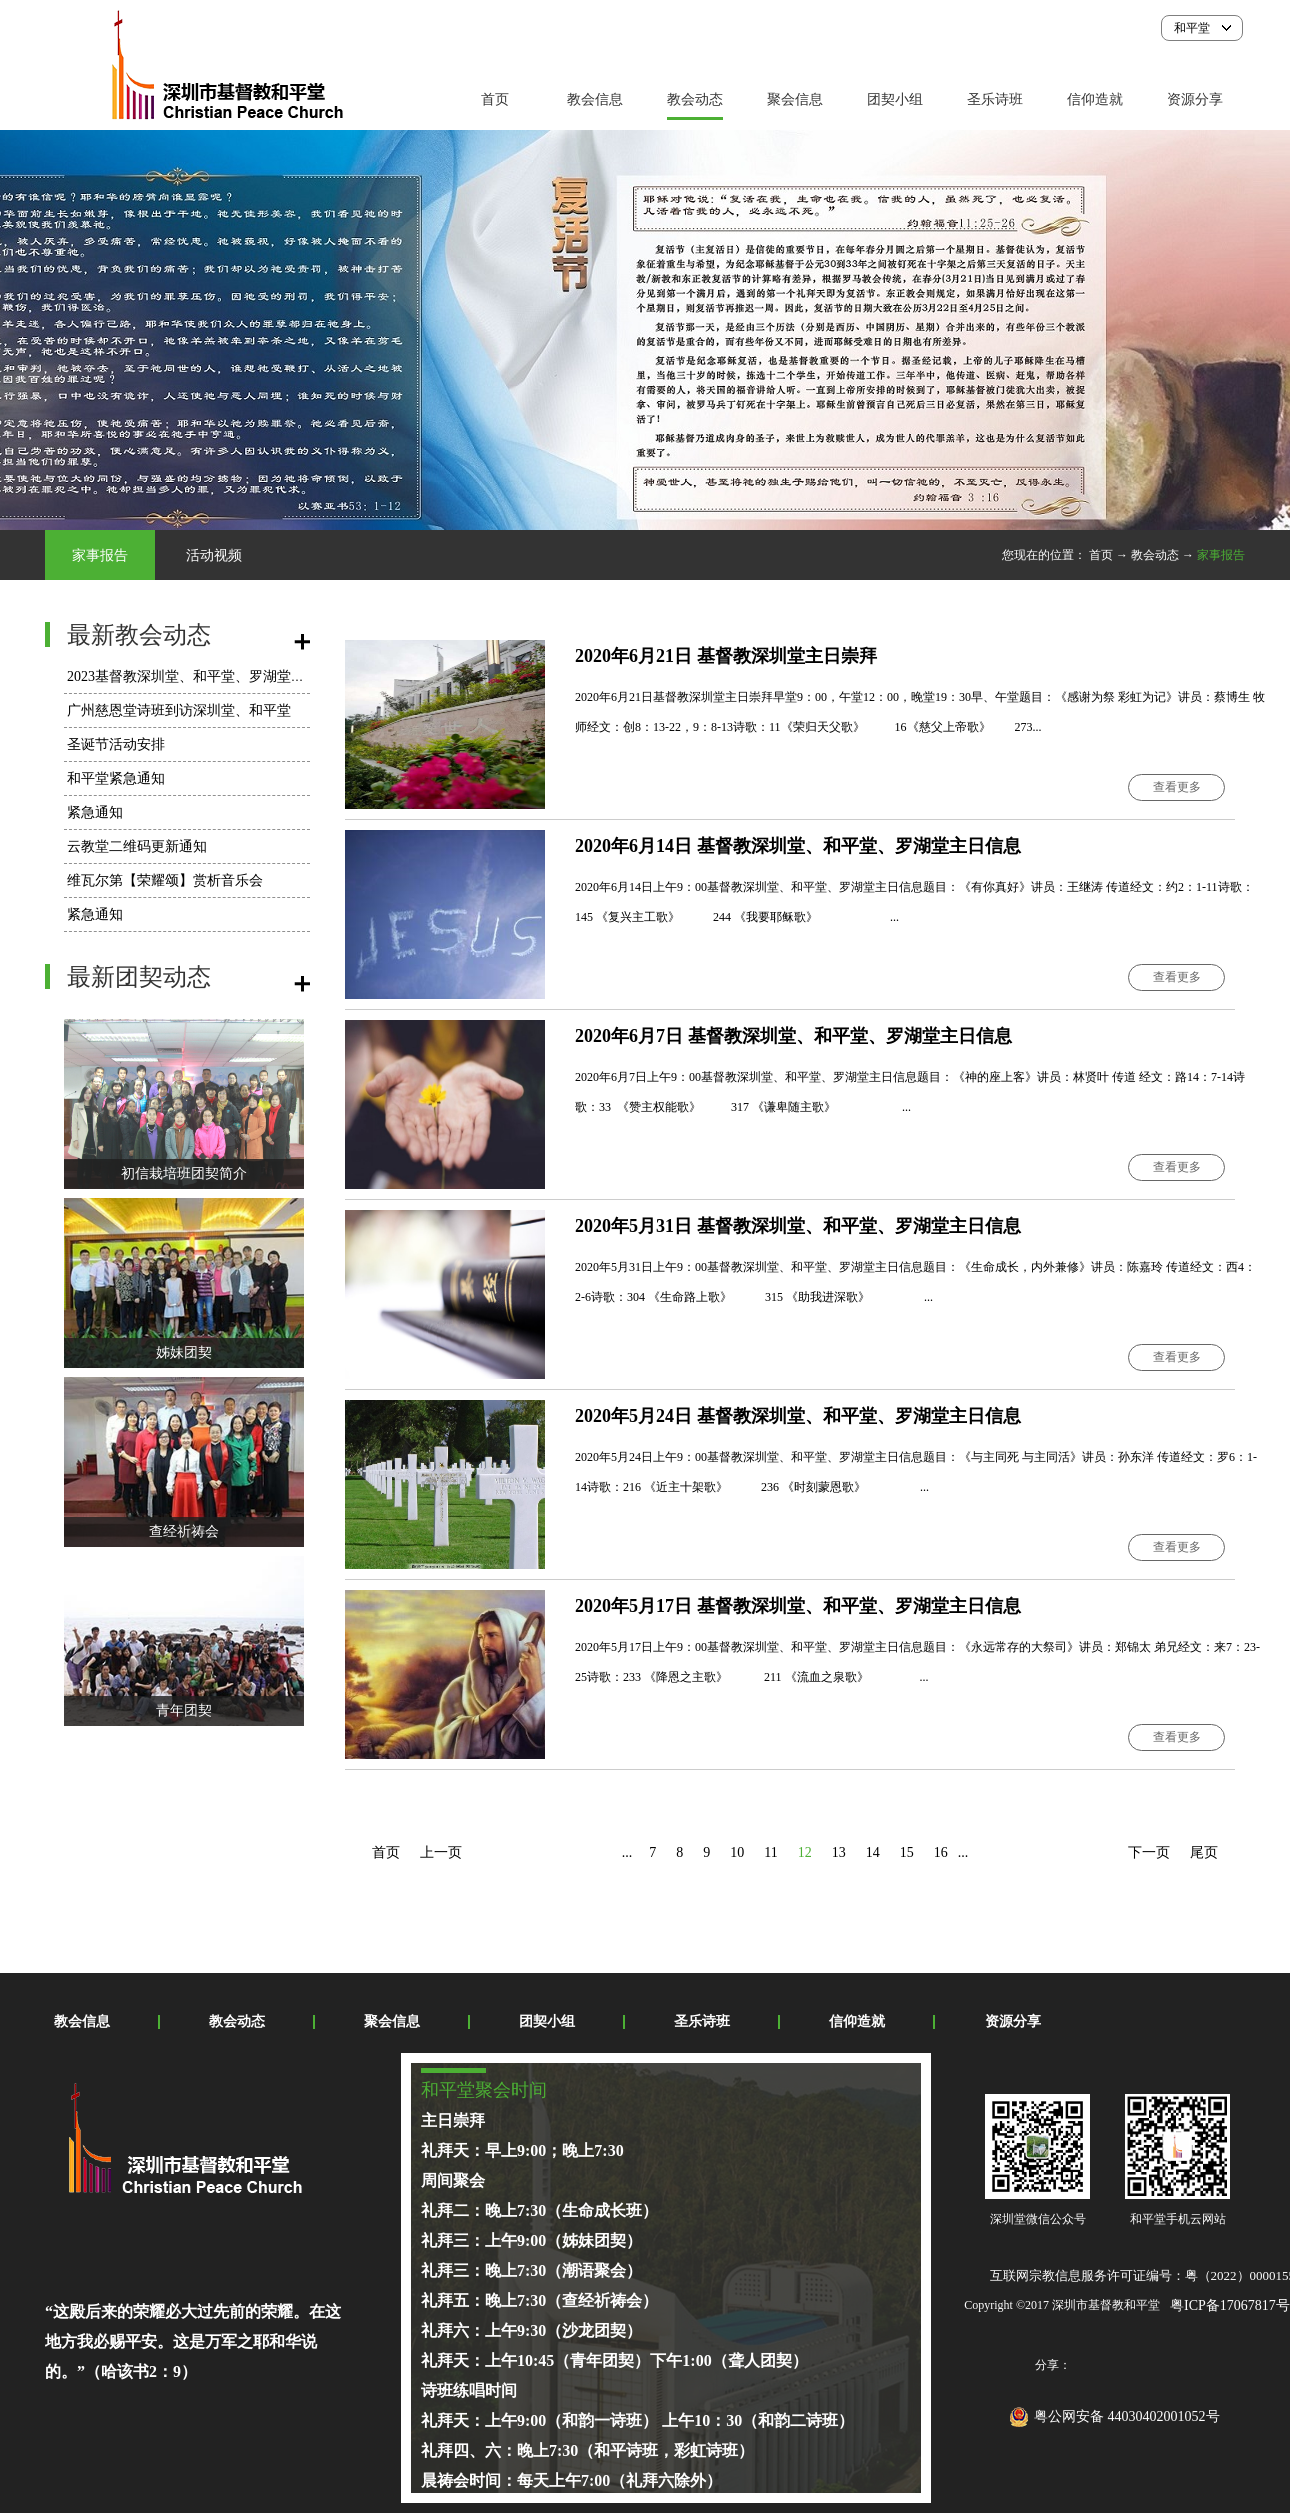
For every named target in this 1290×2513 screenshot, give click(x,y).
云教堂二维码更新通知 (137, 846)
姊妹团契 (184, 1352)
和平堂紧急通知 (116, 778)
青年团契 (184, 1710)
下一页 (1149, 1852)
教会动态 (1155, 555)
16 (941, 1852)
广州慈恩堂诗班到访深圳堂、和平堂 (179, 710)
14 (873, 1852)
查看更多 (1177, 787)
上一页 (441, 1852)
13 (839, 1852)
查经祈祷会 (184, 1531)
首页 (495, 99)
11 (770, 1852)
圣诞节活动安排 (116, 744)
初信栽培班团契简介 (184, 1173)
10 (737, 1852)
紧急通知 (95, 812)
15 (907, 1852)
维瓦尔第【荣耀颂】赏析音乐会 (165, 880)
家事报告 (1221, 555)
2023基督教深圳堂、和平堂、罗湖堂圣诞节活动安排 (228, 676)
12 (805, 1852)
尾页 (1204, 1852)
